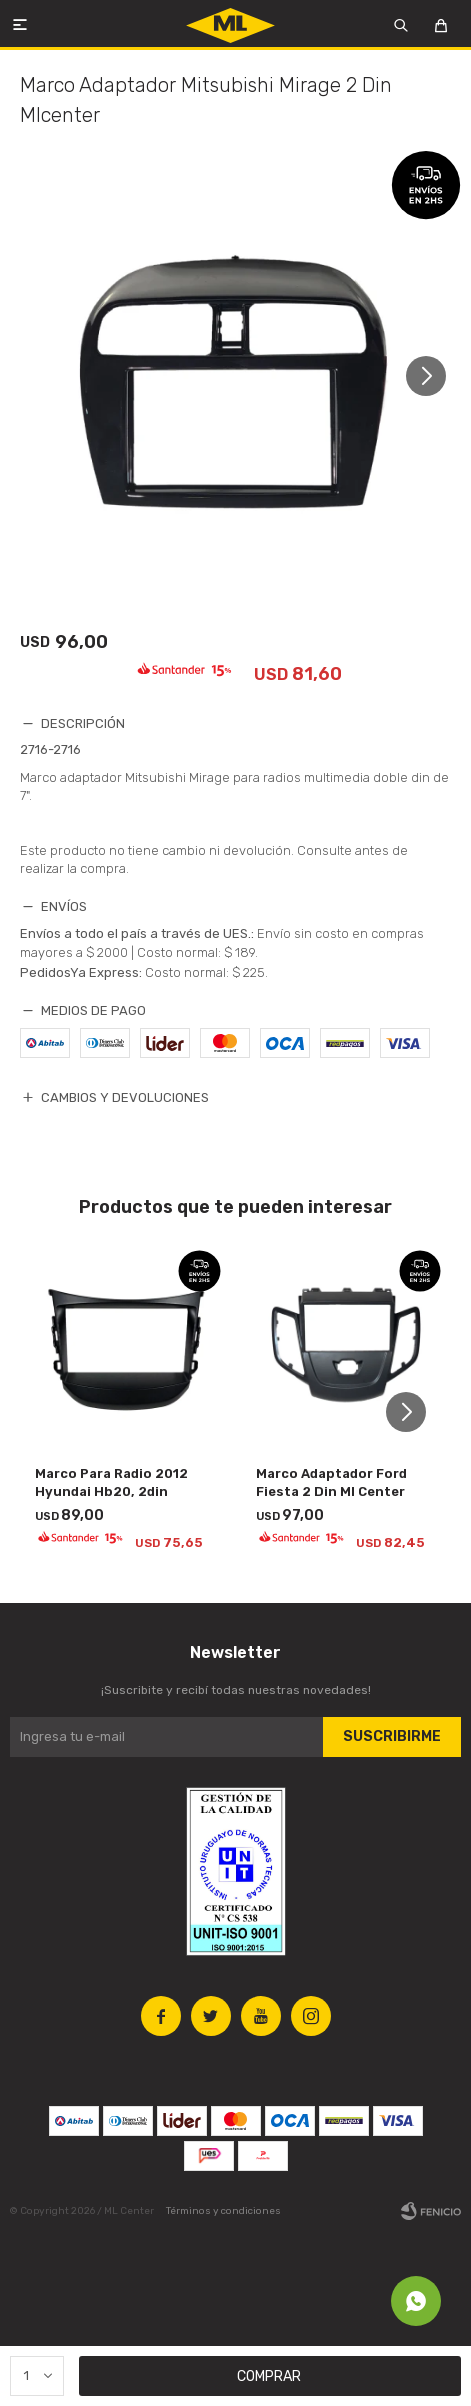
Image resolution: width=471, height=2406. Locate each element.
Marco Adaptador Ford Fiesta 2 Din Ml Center (331, 1482)
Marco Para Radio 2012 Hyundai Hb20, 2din (111, 1482)
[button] (433, 376)
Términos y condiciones (223, 2211)
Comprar (269, 2376)
